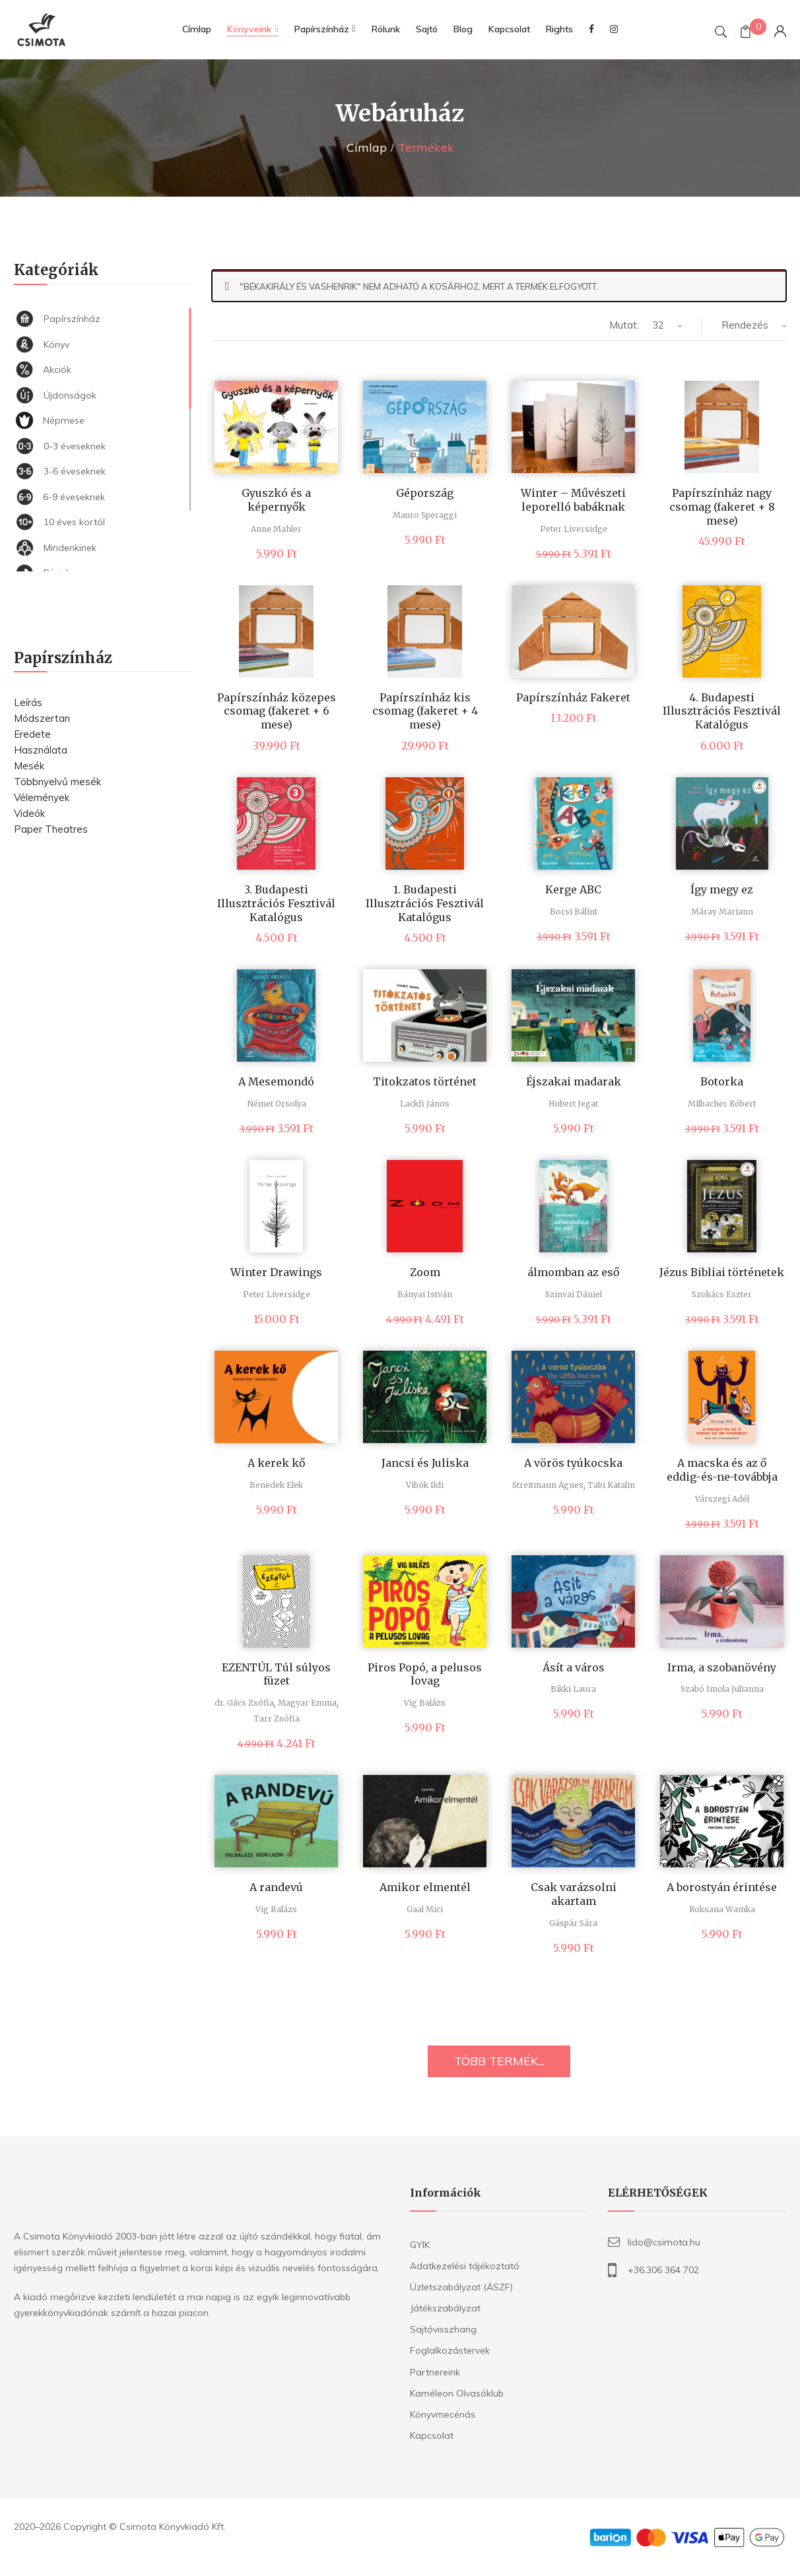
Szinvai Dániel (573, 1294)
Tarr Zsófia (276, 1718)
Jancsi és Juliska (425, 1462)
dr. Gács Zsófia (244, 1703)
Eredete (32, 734)
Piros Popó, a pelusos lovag (425, 1674)
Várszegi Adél (722, 1499)
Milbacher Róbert (722, 1104)
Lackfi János (425, 1104)
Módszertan (42, 718)
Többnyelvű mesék (57, 781)
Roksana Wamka (722, 1909)
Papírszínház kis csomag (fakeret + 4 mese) (425, 711)
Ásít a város (574, 1667)
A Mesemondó (276, 1081)
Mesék (29, 765)
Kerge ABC (573, 889)
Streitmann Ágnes (547, 1485)
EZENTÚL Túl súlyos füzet (276, 1674)
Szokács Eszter (722, 1294)
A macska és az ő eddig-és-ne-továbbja (722, 1469)
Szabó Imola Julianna (722, 1689)
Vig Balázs (425, 1703)
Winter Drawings (276, 1272)
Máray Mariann (722, 912)
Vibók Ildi (425, 1485)
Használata (40, 750)
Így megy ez (721, 889)
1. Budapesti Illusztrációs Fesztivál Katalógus (425, 903)
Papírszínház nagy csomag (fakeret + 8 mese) (722, 506)
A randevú (276, 1887)
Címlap (367, 147)
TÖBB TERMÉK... (499, 2061)
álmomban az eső (573, 1272)
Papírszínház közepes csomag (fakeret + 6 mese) (276, 711)
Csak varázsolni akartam (574, 1894)
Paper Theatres (51, 829)
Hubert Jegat (573, 1104)
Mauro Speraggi (425, 515)
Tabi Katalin (611, 1485)
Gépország (424, 492)
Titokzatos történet (425, 1081)
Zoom (425, 1272)
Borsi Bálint (573, 912)
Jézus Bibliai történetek (721, 1272)
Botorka (721, 1081)
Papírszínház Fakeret (573, 697)
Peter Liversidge (573, 529)
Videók (29, 813)
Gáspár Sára (573, 1923)
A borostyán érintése (722, 1887)
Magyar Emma (307, 1703)
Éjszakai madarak (573, 1081)
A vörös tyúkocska (573, 1462)
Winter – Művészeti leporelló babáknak (573, 499)
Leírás (28, 702)
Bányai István (424, 1294)
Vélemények (41, 797)
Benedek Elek (276, 1485)
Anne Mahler (276, 529)
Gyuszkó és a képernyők (276, 499)
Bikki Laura (573, 1689)
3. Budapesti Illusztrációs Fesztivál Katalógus (276, 903)
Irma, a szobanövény (721, 1667)
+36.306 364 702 (663, 2270)
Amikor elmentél (425, 1887)
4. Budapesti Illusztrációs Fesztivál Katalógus (722, 711)
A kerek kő (276, 1462)
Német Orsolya (276, 1104)
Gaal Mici (425, 1909)
